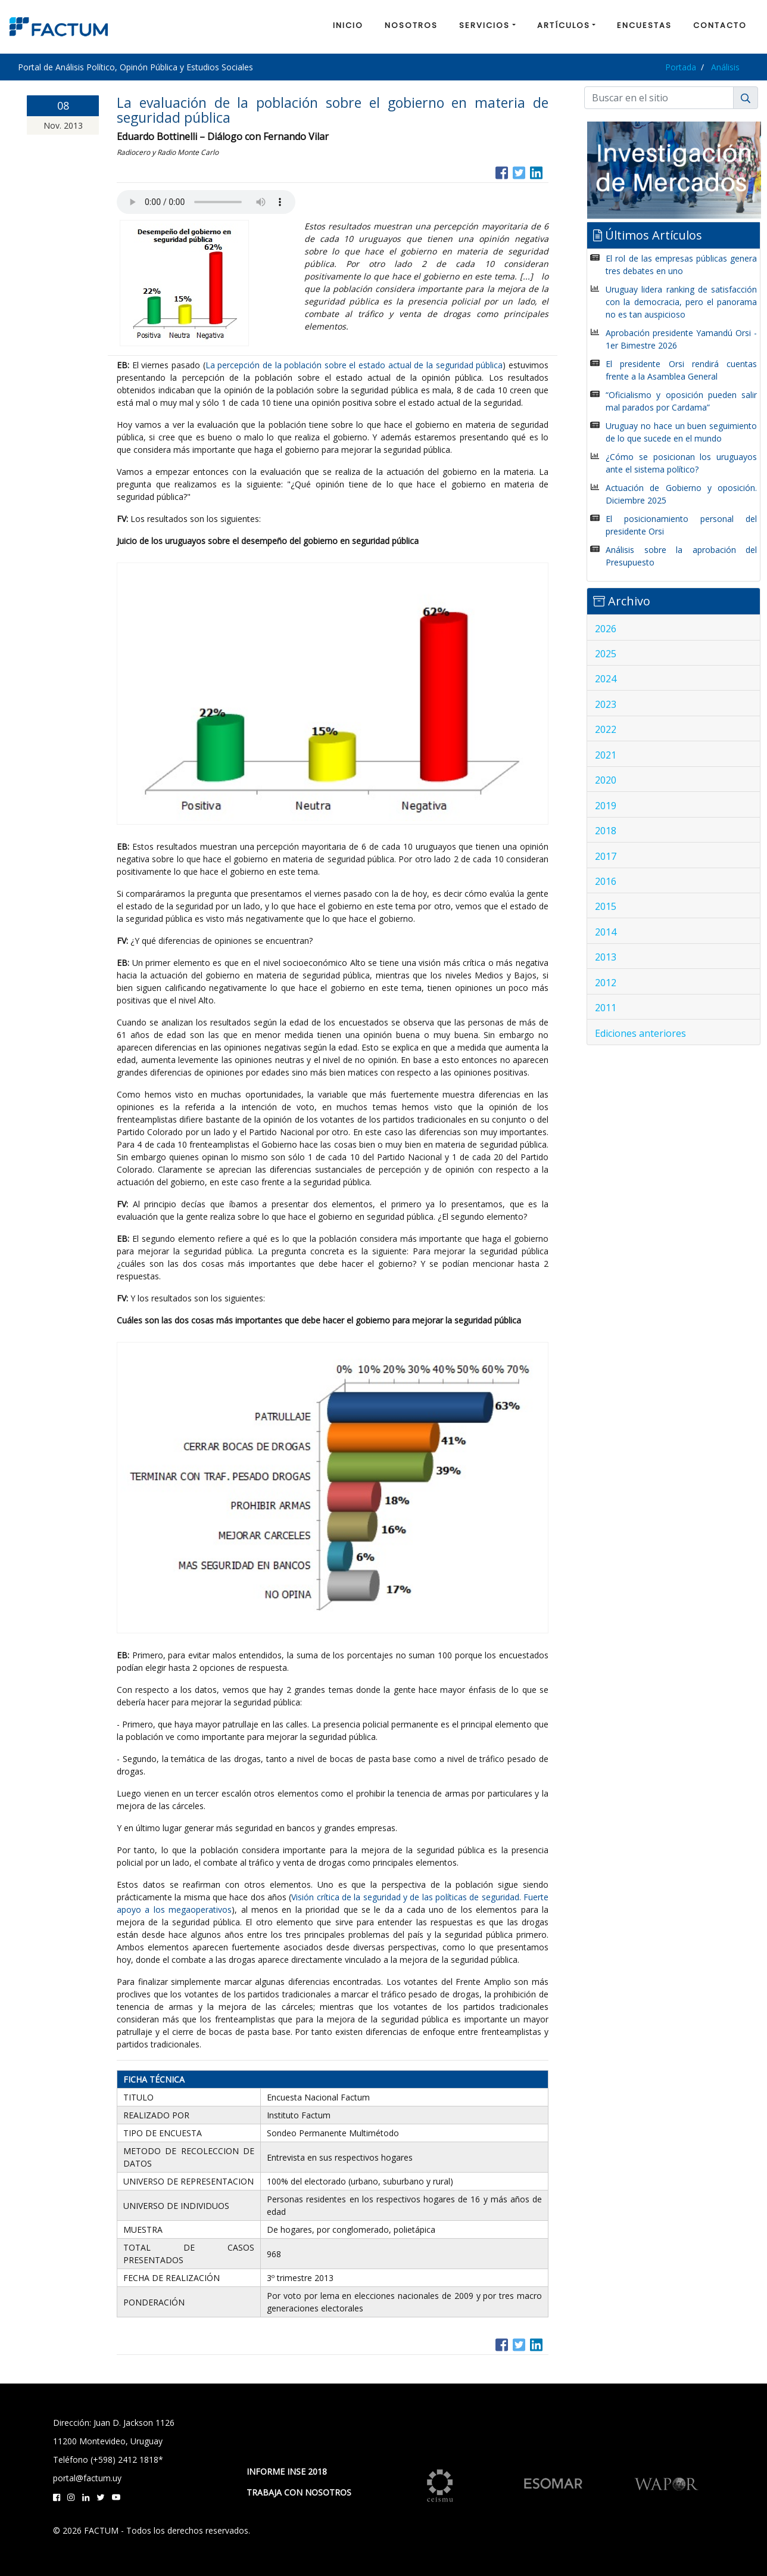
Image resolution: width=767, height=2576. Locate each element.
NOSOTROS (411, 25)
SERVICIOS (484, 25)
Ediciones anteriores (640, 1033)
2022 (605, 729)
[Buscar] (659, 97)
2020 (605, 780)
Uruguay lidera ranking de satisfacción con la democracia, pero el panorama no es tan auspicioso (681, 302)
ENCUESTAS (644, 25)
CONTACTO (720, 25)
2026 (605, 628)
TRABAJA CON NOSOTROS (299, 2492)
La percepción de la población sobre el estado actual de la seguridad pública (354, 365)
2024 (605, 678)
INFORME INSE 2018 (287, 2471)
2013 (605, 957)
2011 (605, 1007)
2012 (605, 982)
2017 (605, 856)
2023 (605, 704)
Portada (680, 67)
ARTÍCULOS (563, 25)
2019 (605, 805)
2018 (605, 830)
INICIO (348, 25)
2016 (605, 881)
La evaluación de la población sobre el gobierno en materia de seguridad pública (332, 110)
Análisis (725, 67)
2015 (605, 906)
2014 (605, 932)
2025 (605, 653)
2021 (605, 755)
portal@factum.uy (87, 2478)
